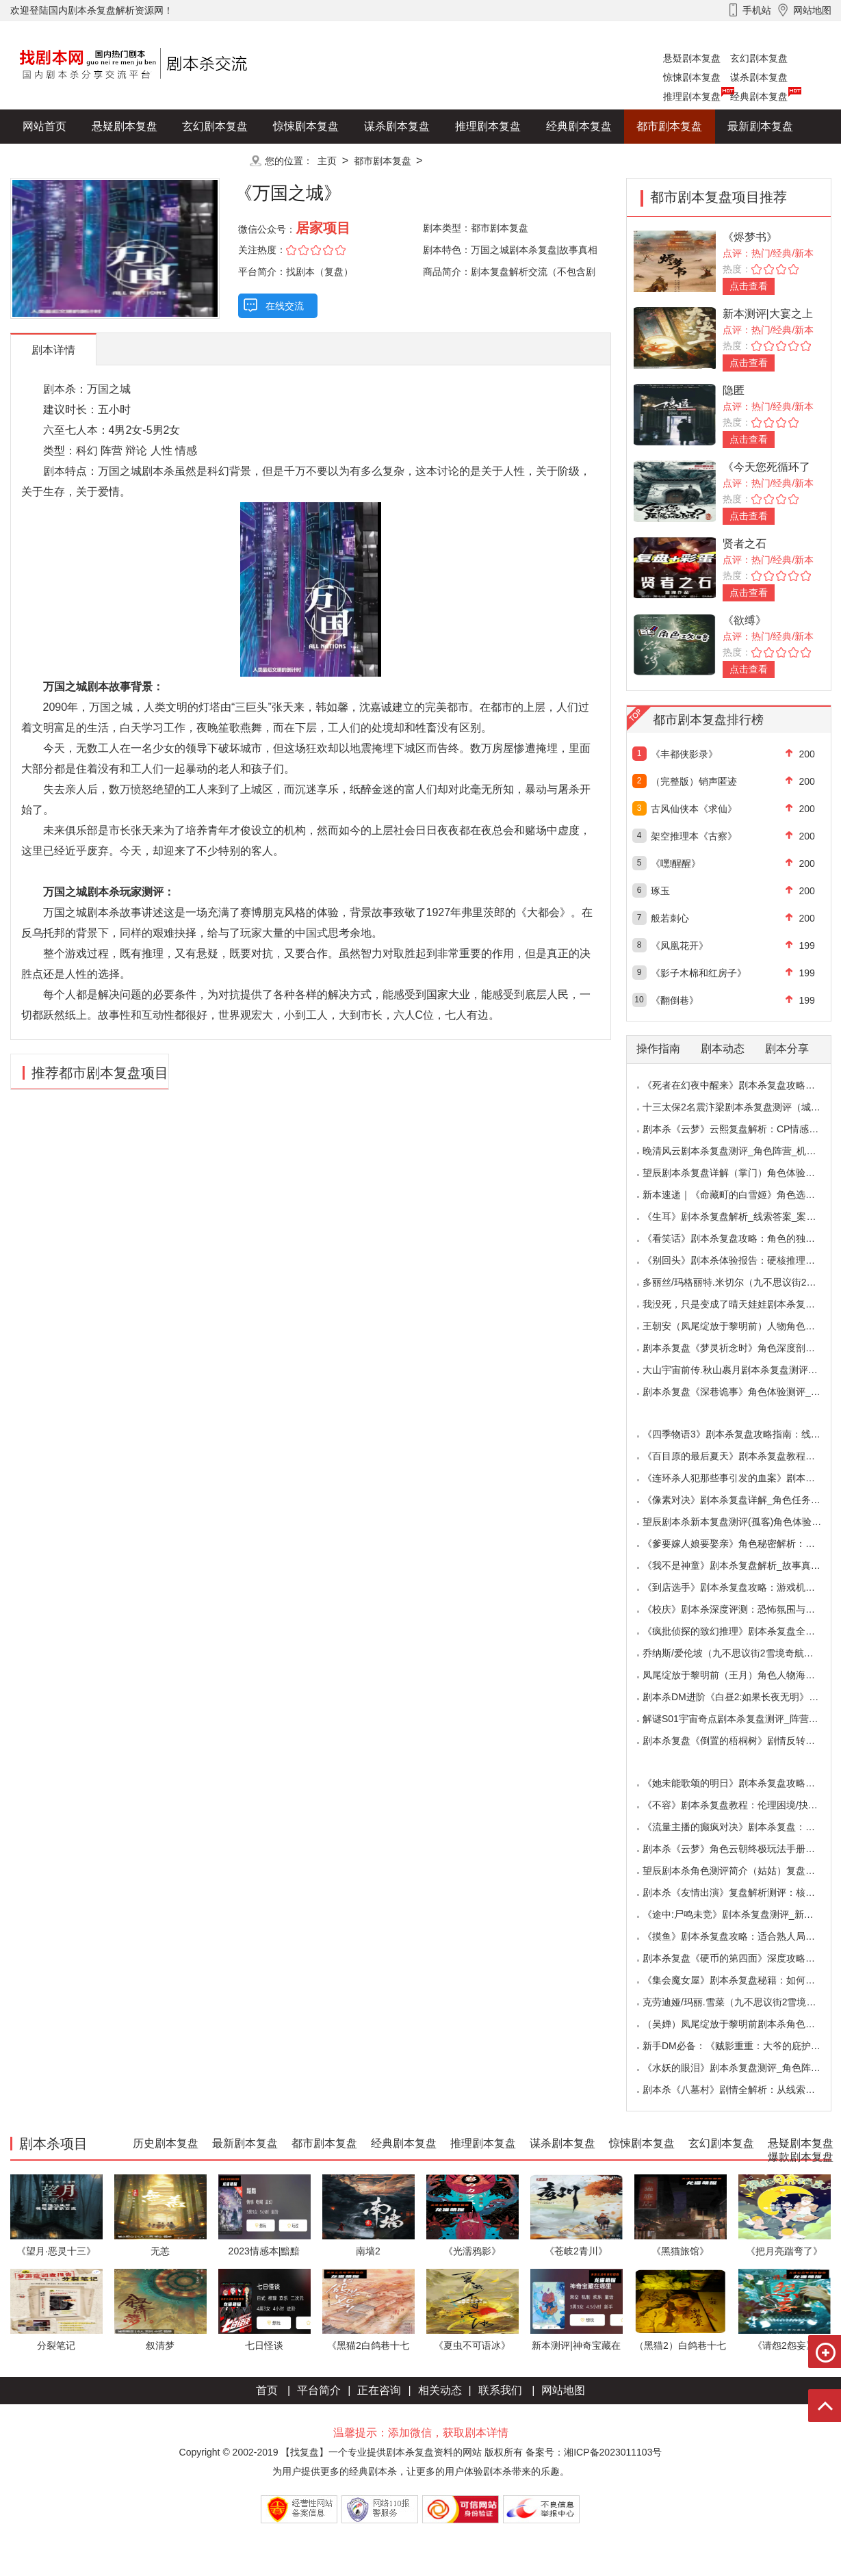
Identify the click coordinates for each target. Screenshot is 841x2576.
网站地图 (563, 2390)
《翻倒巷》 (675, 1000)
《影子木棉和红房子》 (699, 972)
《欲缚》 (744, 620)
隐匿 (734, 390)
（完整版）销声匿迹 (694, 781)
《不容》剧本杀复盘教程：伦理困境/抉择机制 (740, 1804)
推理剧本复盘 (692, 96)
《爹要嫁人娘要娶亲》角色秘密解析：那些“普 (740, 1543)
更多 (215, 160)
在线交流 (285, 305)
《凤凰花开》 (679, 945)
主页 (327, 160)
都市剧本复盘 (669, 126)
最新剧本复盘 (760, 126)
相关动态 (440, 2390)
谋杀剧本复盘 (759, 77)
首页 (267, 2390)
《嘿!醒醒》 (676, 863)
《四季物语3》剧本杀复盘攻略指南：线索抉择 (741, 1434)
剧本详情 (53, 350)
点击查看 (748, 286)
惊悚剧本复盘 (692, 77)
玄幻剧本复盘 (759, 58)
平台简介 (319, 2390)
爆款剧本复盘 (146, 160)
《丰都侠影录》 (684, 754)
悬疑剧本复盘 (692, 58)
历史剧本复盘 (55, 160)
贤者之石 (744, 543)
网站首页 (44, 126)
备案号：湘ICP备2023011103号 (594, 2452)
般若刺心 (670, 918)
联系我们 (500, 2390)
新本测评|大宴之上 (768, 314)
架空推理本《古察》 (694, 836)
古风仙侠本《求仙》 (694, 808)
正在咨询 (379, 2390)
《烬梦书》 (750, 237)
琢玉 (660, 890)
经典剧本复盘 (759, 96)
